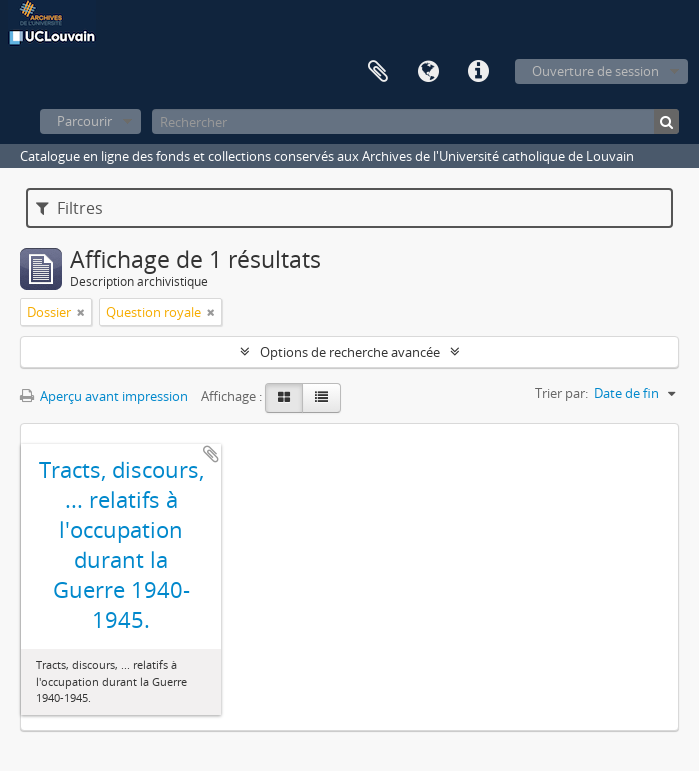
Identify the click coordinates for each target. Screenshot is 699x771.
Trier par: (561, 393)
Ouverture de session (595, 71)
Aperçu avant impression (104, 396)
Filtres (69, 208)
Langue (428, 72)
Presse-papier (378, 72)
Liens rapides (478, 72)
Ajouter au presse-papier (211, 454)
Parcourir (84, 121)
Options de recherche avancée (350, 352)
